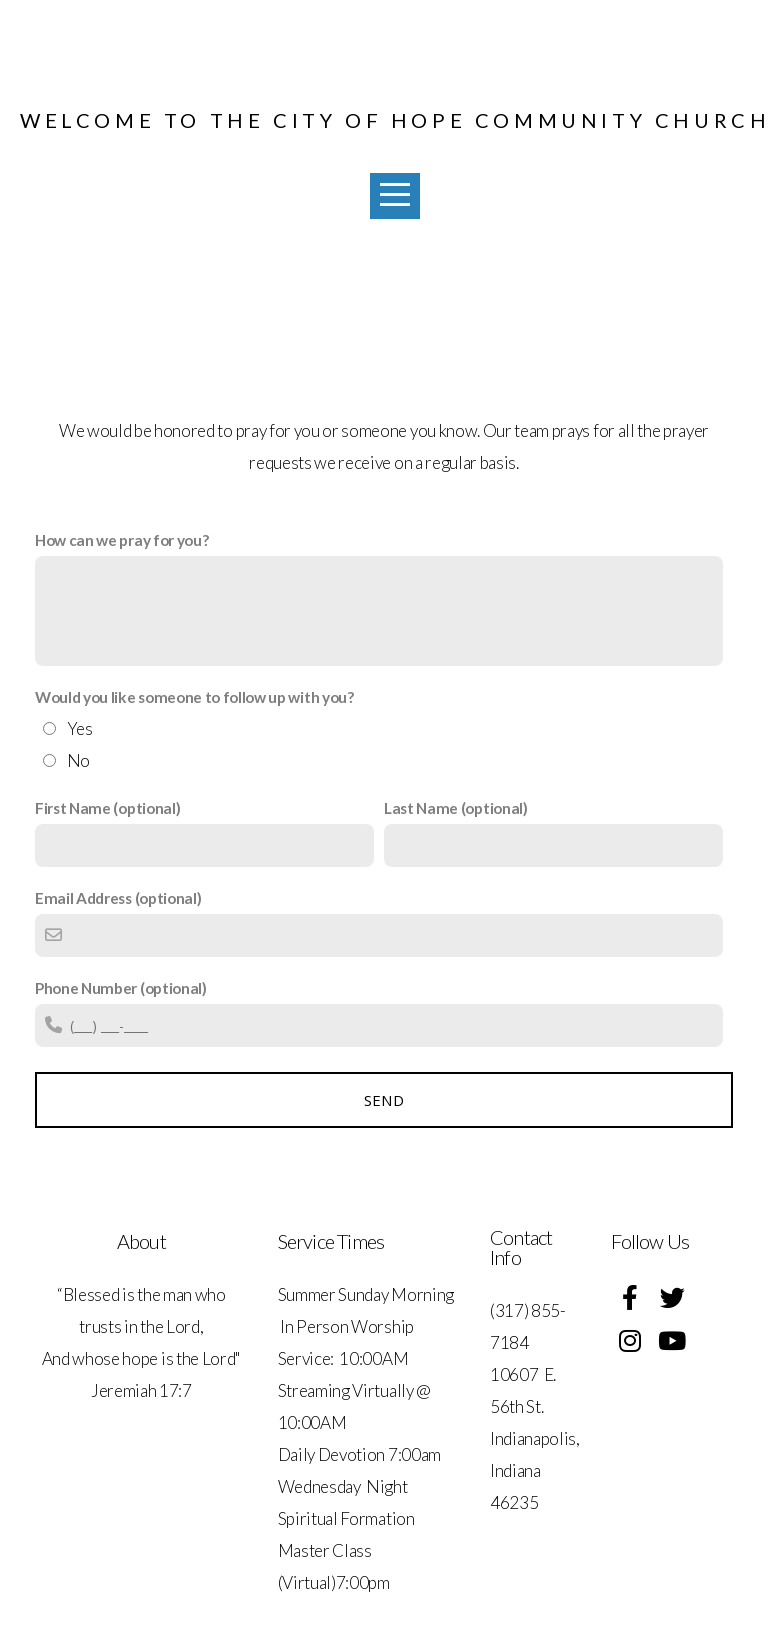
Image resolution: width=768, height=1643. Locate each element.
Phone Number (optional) (121, 988)
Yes (80, 728)
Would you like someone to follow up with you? (194, 697)
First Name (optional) (107, 808)
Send (384, 1100)
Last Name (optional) (456, 808)
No (78, 760)
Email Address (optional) (118, 898)
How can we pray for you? (121, 540)
